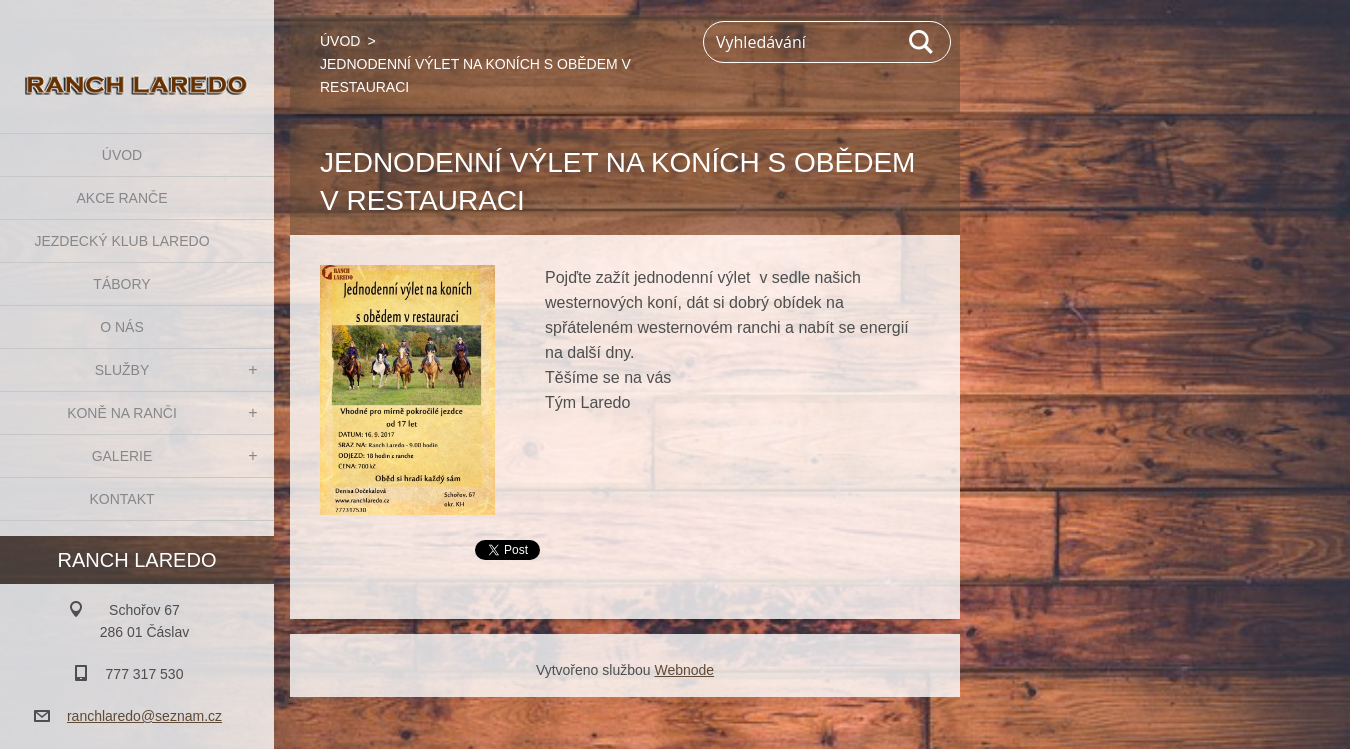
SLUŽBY (122, 370)
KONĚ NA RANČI (122, 413)
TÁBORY (121, 284)
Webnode (684, 670)
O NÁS (122, 327)
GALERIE (122, 456)
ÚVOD (122, 155)
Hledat (922, 42)
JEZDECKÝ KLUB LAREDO (121, 241)
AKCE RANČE (121, 198)
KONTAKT (121, 499)
